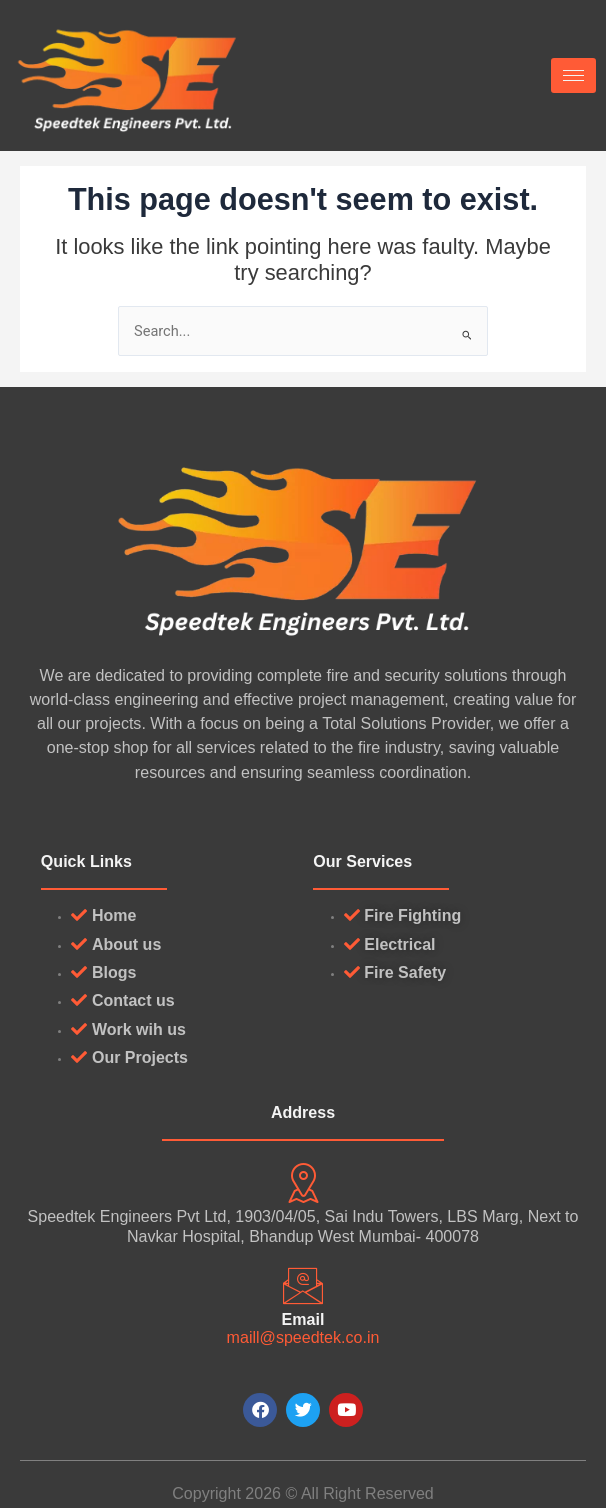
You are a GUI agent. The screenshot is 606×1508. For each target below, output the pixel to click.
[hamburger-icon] (573, 75)
